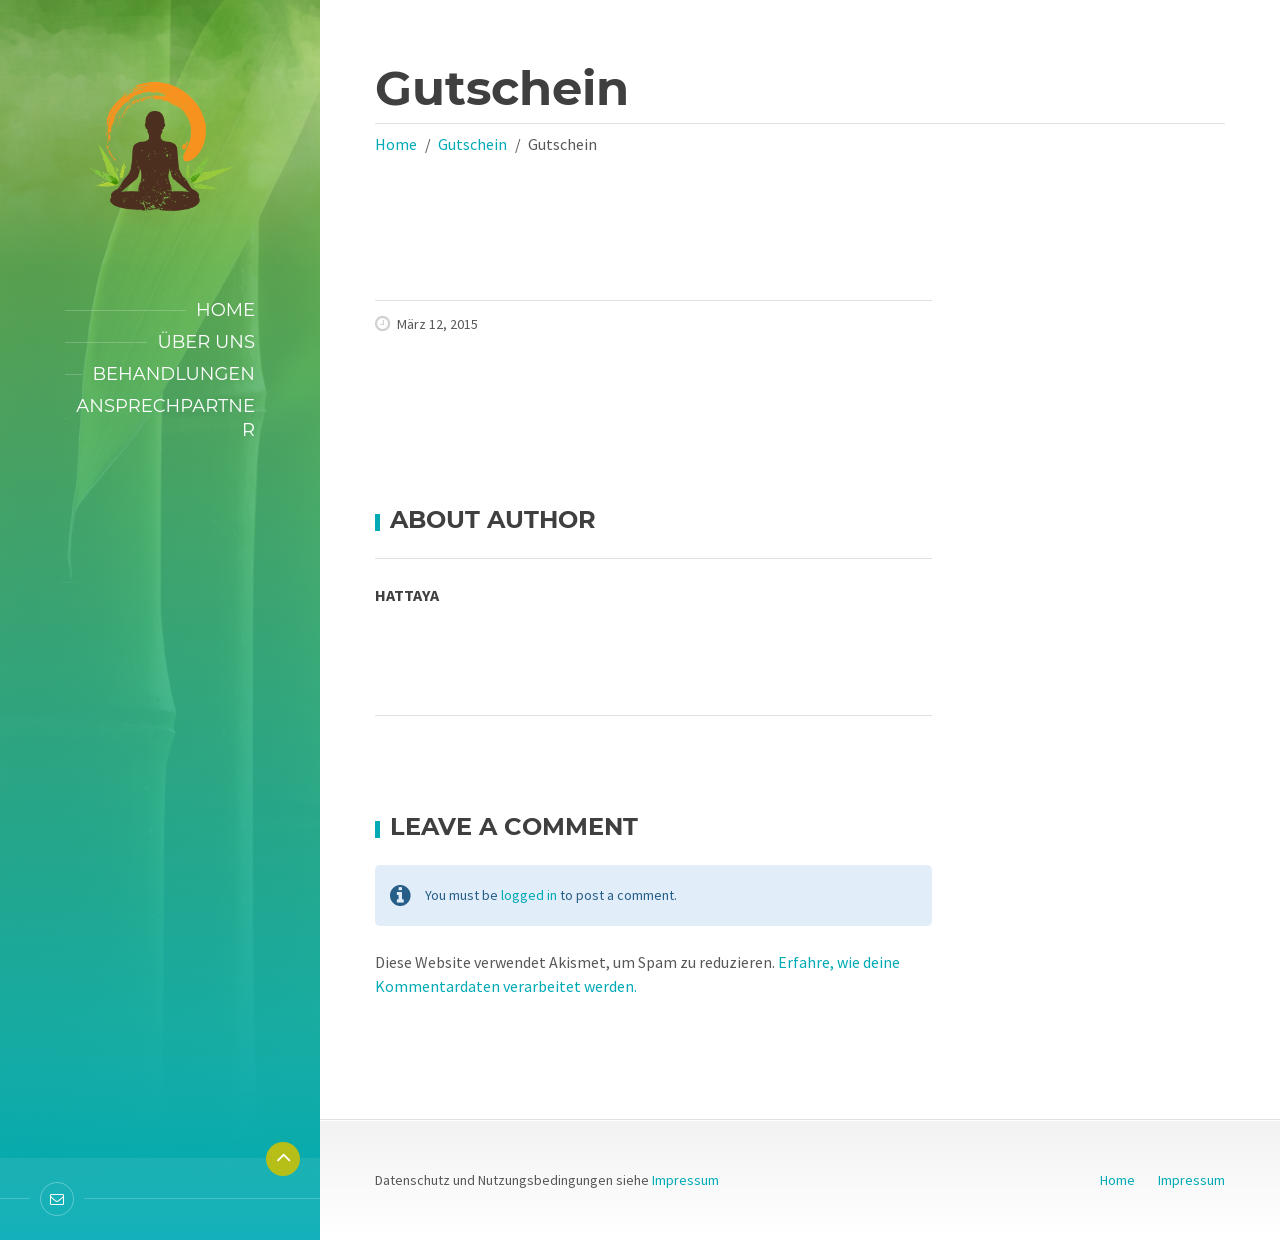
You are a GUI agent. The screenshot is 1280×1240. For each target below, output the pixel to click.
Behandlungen (173, 374)
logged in (529, 895)
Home (225, 310)
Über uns (206, 342)
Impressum (685, 1180)
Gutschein (472, 144)
